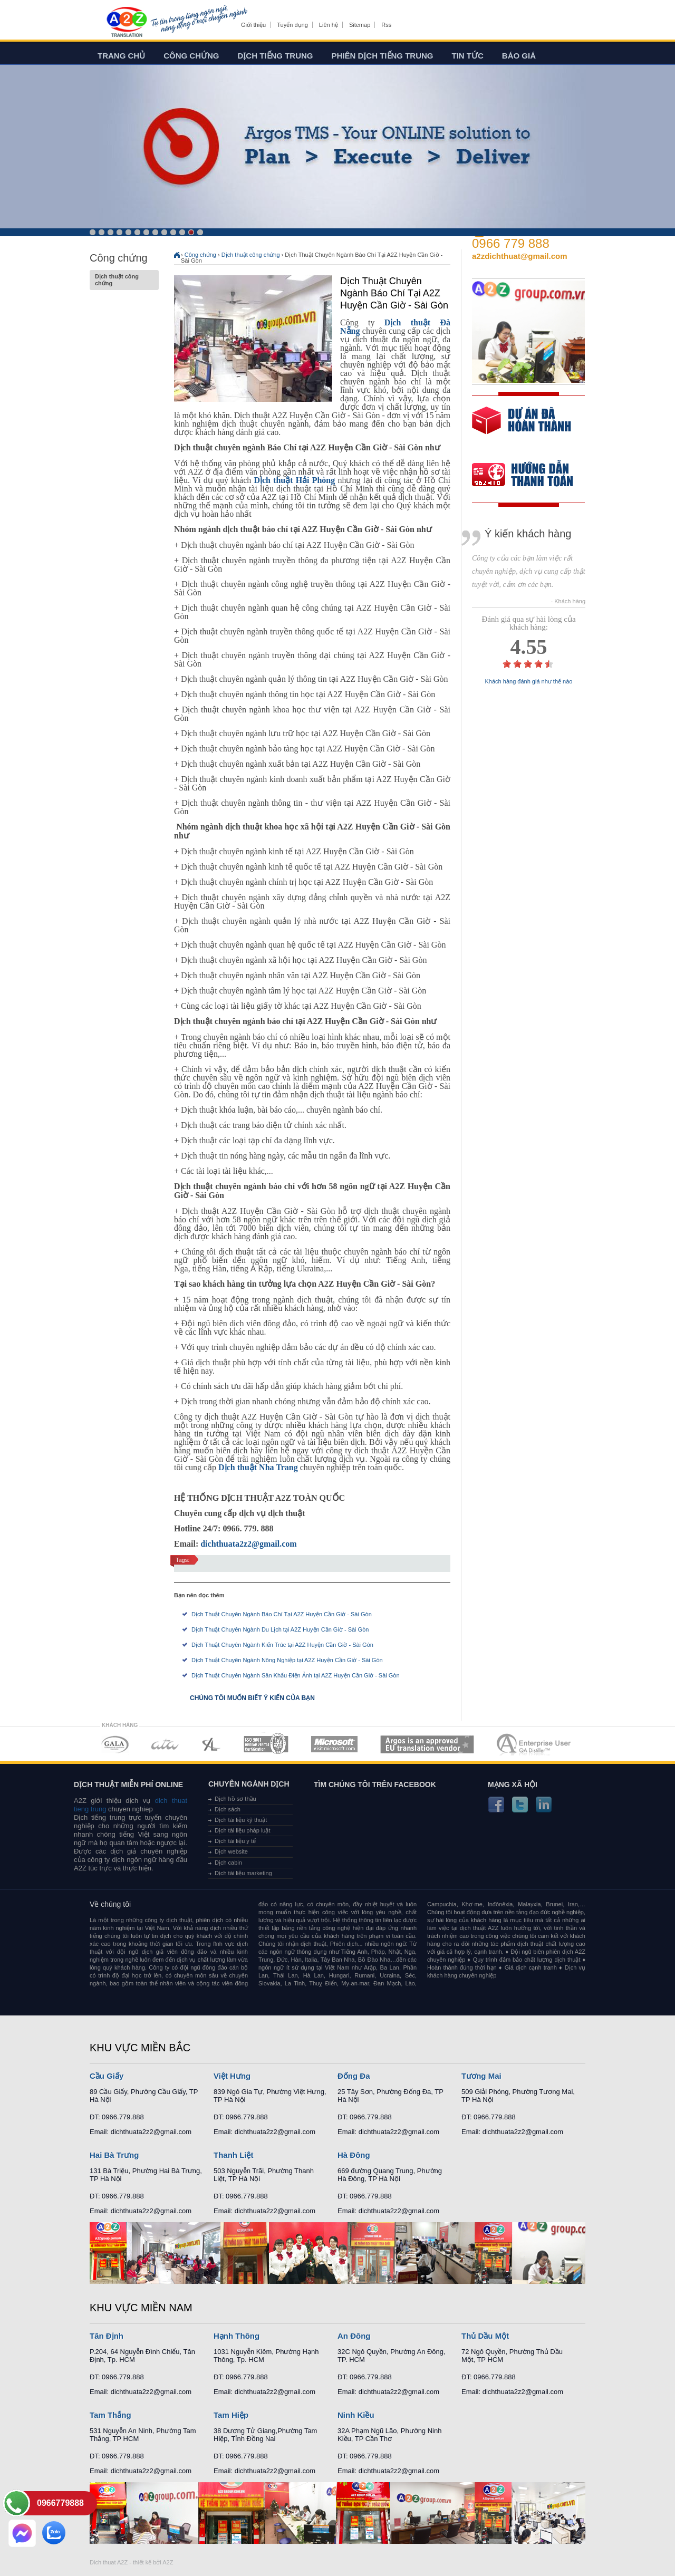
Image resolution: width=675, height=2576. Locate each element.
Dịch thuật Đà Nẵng (395, 326)
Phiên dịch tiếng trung (382, 55)
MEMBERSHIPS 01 (114, 1744)
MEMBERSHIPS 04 (266, 1744)
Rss (386, 25)
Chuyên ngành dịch (249, 1784)
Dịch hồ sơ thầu (235, 1799)
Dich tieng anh (126, 22)
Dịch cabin (228, 1862)
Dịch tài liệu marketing (243, 1873)
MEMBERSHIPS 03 (211, 1744)
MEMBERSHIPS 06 (427, 1744)
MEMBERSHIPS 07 (534, 1744)
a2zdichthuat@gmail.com (519, 256)
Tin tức (468, 55)
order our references (531, 476)
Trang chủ (121, 55)
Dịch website (231, 1851)
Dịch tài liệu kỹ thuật (241, 1820)
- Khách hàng (568, 601)
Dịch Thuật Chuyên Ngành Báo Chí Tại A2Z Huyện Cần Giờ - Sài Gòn (281, 1614)
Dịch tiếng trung (275, 55)
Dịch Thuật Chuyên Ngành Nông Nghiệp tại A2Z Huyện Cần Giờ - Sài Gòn (287, 1660)
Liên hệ (328, 25)
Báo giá (519, 55)
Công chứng (191, 55)
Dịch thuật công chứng (124, 280)
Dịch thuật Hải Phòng (294, 480)
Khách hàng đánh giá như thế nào (529, 681)
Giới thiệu (253, 25)
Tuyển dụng (292, 25)
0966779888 (60, 2502)
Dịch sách (227, 1809)
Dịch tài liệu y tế (235, 1841)
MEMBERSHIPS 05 (334, 1744)
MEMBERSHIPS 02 (165, 1744)
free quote (521, 428)
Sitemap (359, 25)
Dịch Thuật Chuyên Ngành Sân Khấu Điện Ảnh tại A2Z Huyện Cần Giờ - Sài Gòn (295, 1675)
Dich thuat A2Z (109, 2562)
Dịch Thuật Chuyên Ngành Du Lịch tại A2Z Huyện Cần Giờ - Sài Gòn (280, 1629)
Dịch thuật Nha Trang (258, 1467)
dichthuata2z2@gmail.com (248, 1543)
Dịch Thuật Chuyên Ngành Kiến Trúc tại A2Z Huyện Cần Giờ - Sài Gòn (282, 1645)
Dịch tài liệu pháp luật (243, 1830)
